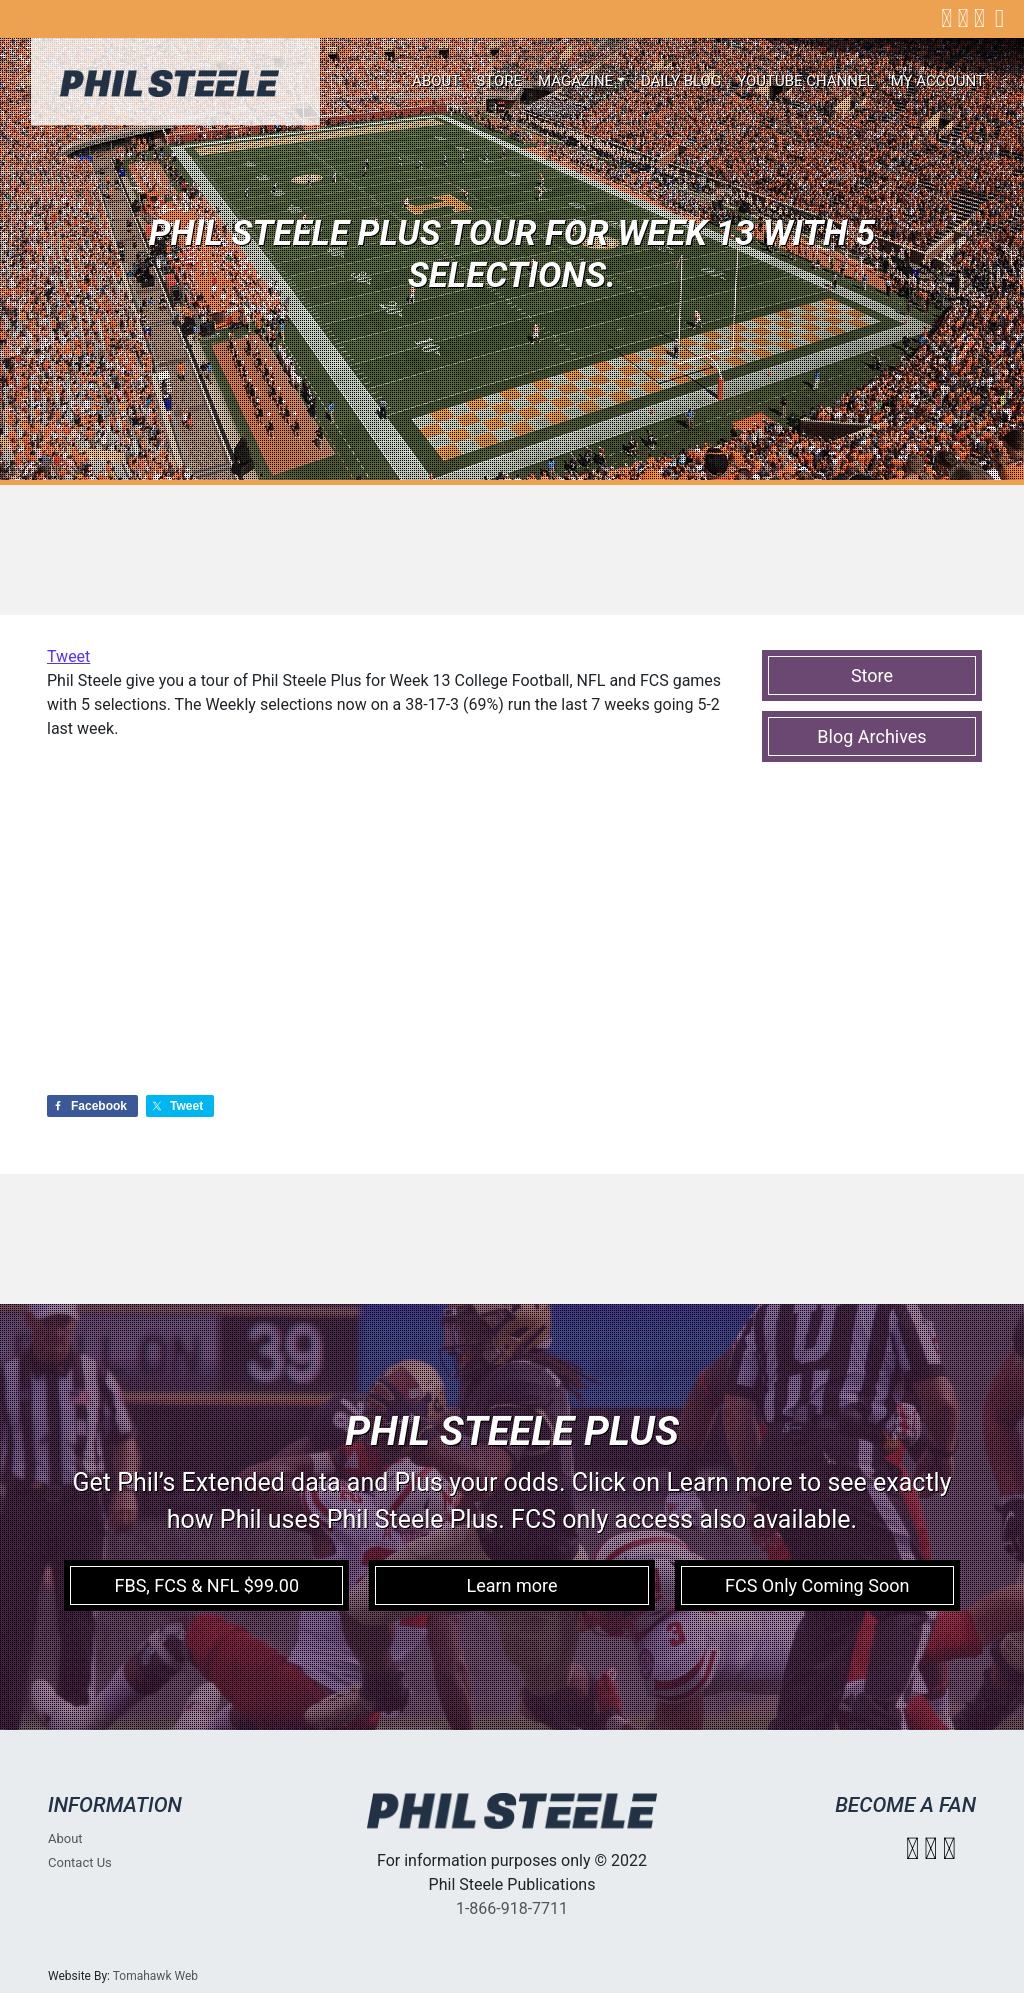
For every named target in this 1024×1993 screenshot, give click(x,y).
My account (938, 81)
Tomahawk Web (155, 1976)
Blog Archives (871, 736)
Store (499, 81)
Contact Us (80, 1862)
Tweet (68, 656)
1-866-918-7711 (512, 1908)
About (436, 81)
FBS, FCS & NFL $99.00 (206, 1585)
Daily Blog (681, 81)
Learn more (511, 1585)
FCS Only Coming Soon (817, 1585)
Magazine (575, 81)
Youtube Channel (806, 81)
